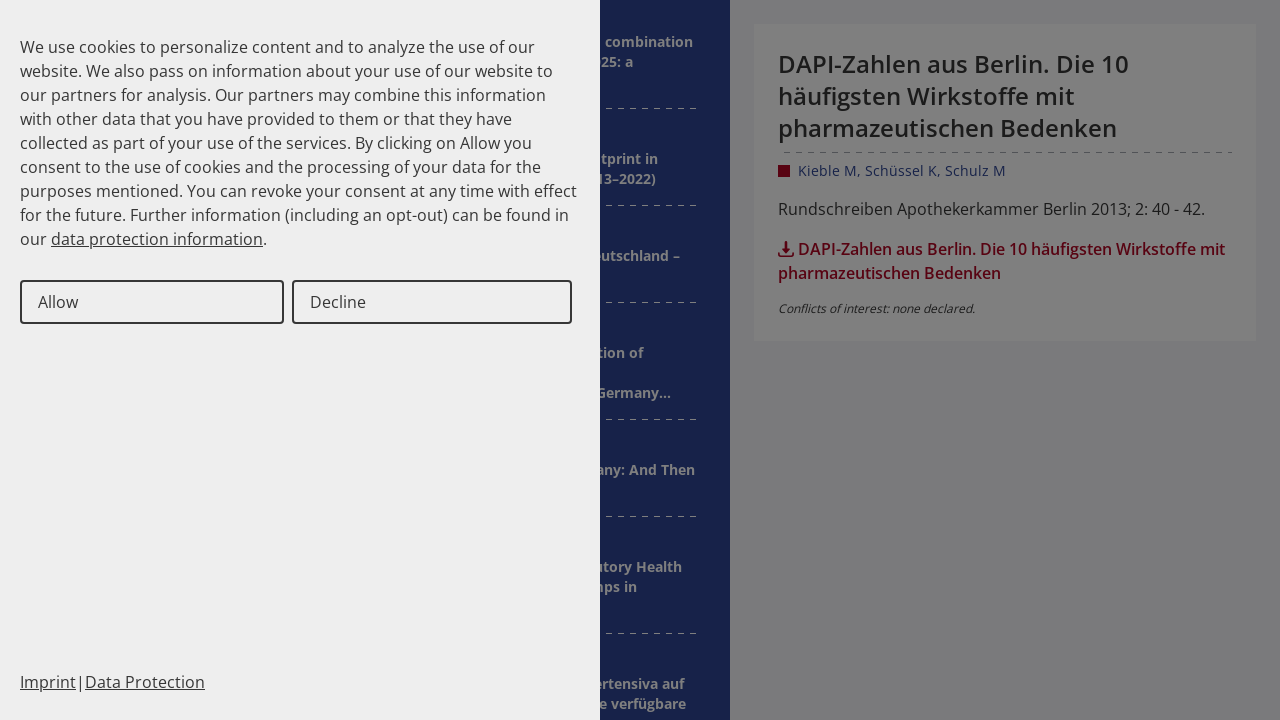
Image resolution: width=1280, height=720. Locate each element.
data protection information (157, 239)
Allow (58, 302)
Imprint (48, 682)
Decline (338, 302)
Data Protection (145, 682)
